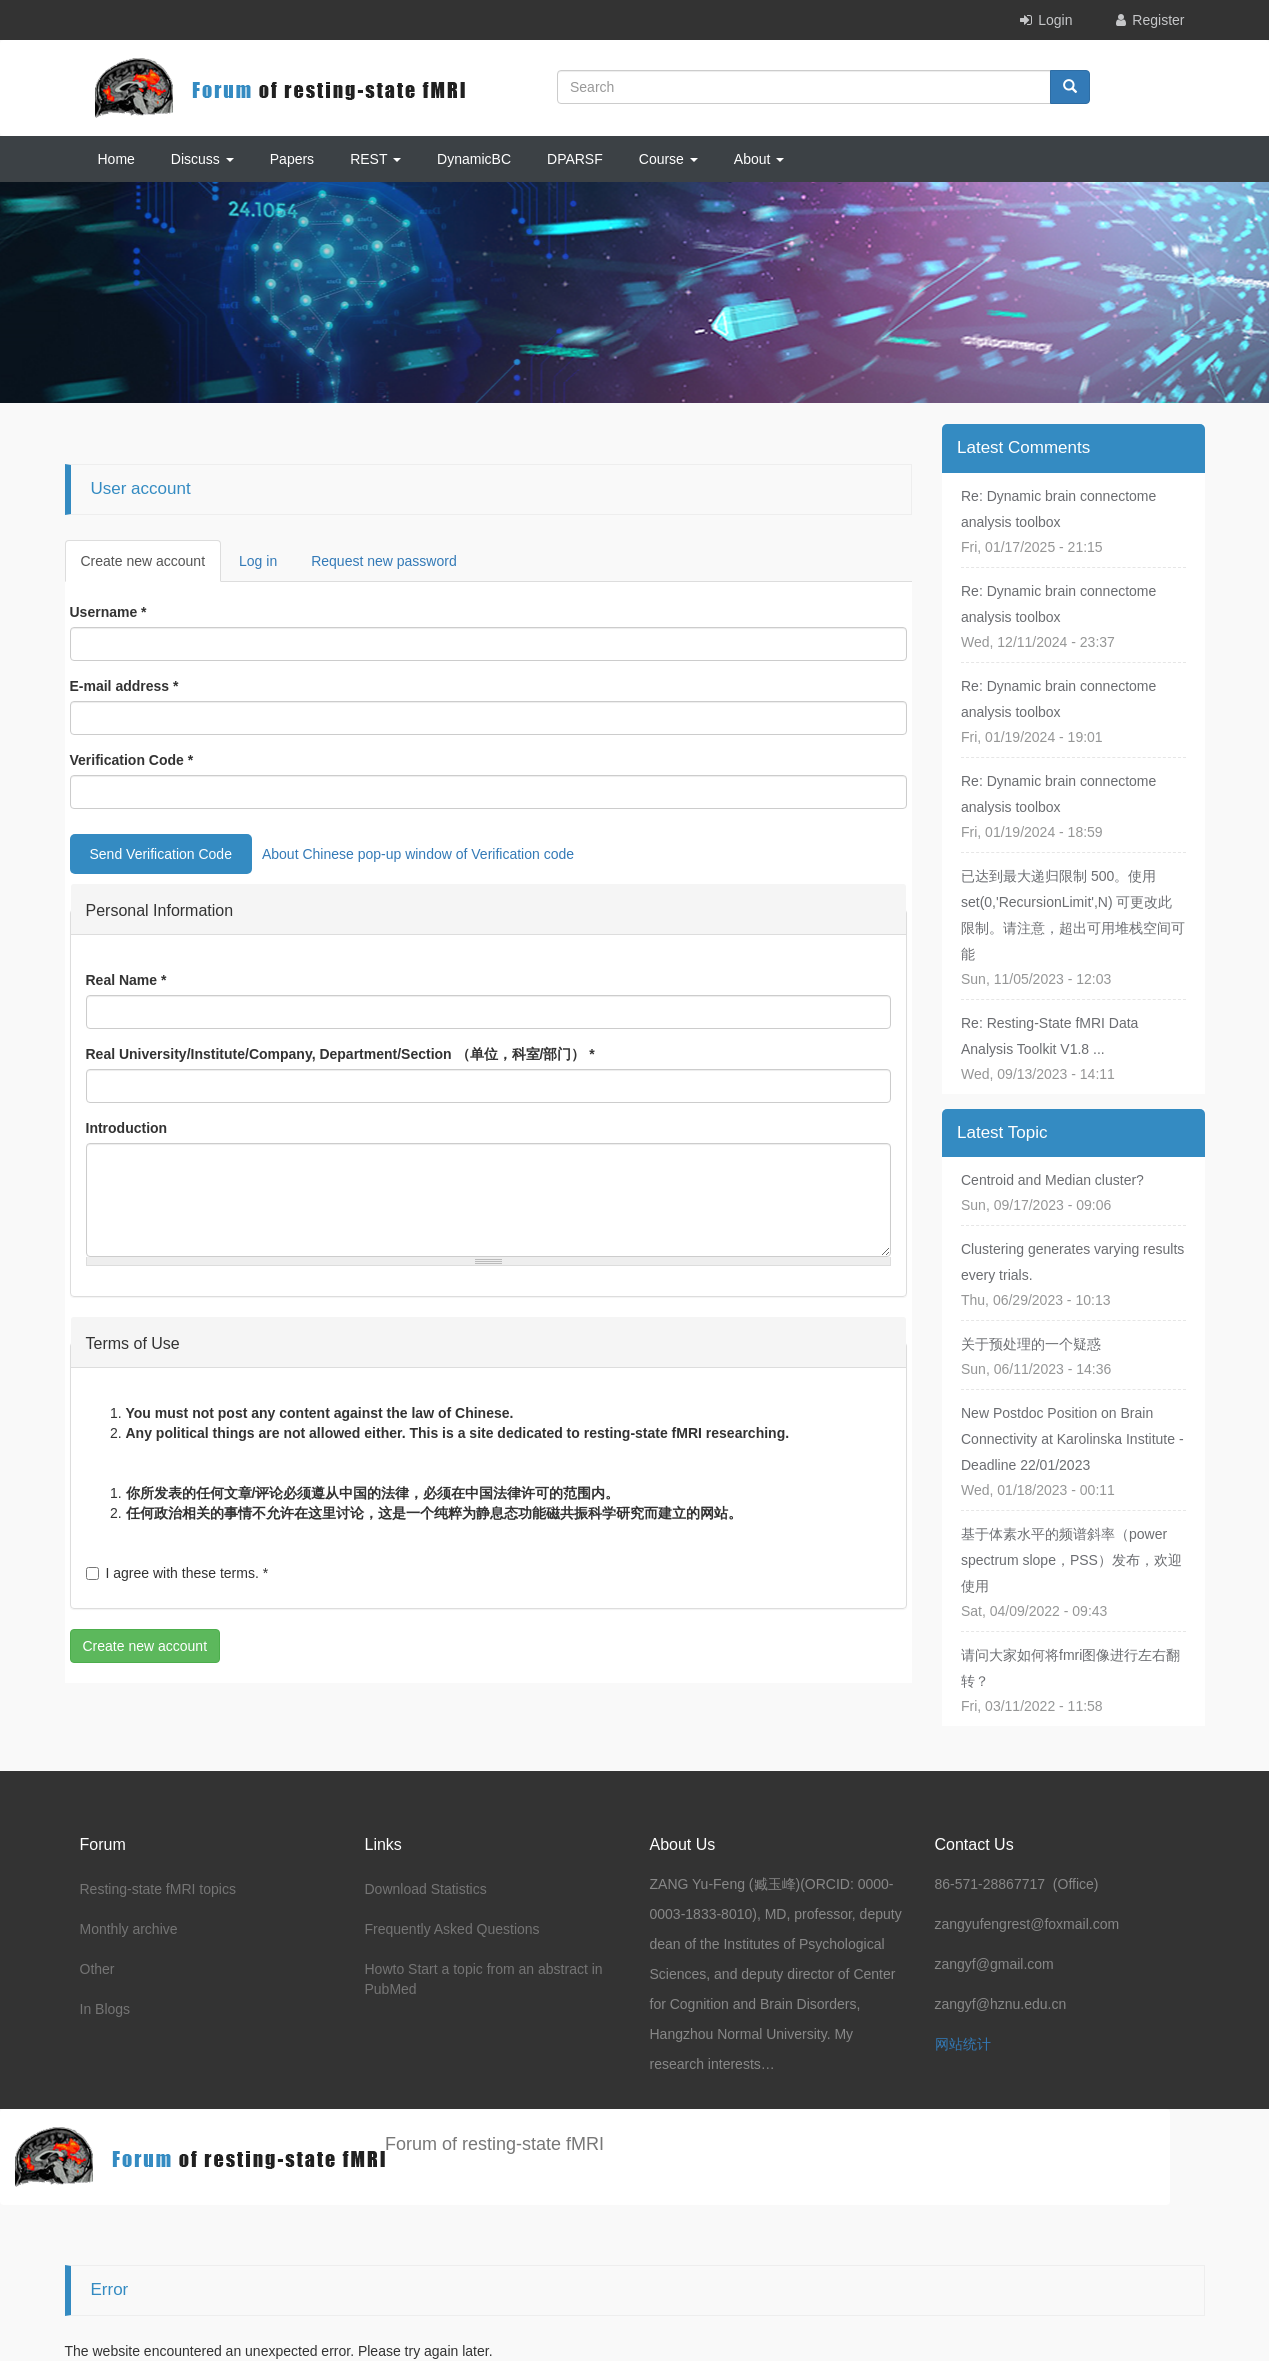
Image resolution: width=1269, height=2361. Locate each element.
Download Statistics (426, 1889)
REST (375, 159)
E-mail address (124, 686)
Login (1055, 20)
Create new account (151, 566)
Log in (258, 561)
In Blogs (105, 2009)
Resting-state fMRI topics (158, 1889)
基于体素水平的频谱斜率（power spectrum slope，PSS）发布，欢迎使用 (1071, 1560)
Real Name (126, 980)
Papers (292, 159)
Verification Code (132, 760)
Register (1158, 20)
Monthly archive (129, 1929)
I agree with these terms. (177, 1573)
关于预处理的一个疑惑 (1031, 1344)
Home (116, 159)
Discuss (202, 159)
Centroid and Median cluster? (1052, 1180)
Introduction (127, 1128)
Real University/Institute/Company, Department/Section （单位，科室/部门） (340, 1054)
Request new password (384, 561)
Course (668, 159)
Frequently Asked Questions (452, 1929)
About (759, 159)
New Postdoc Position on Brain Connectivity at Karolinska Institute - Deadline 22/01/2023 (1072, 1439)
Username (108, 612)
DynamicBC (474, 159)
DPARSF (575, 159)
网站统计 (963, 2044)
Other (97, 1969)
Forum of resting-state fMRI (494, 2144)
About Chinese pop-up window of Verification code (418, 854)
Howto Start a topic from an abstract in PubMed (484, 1979)
